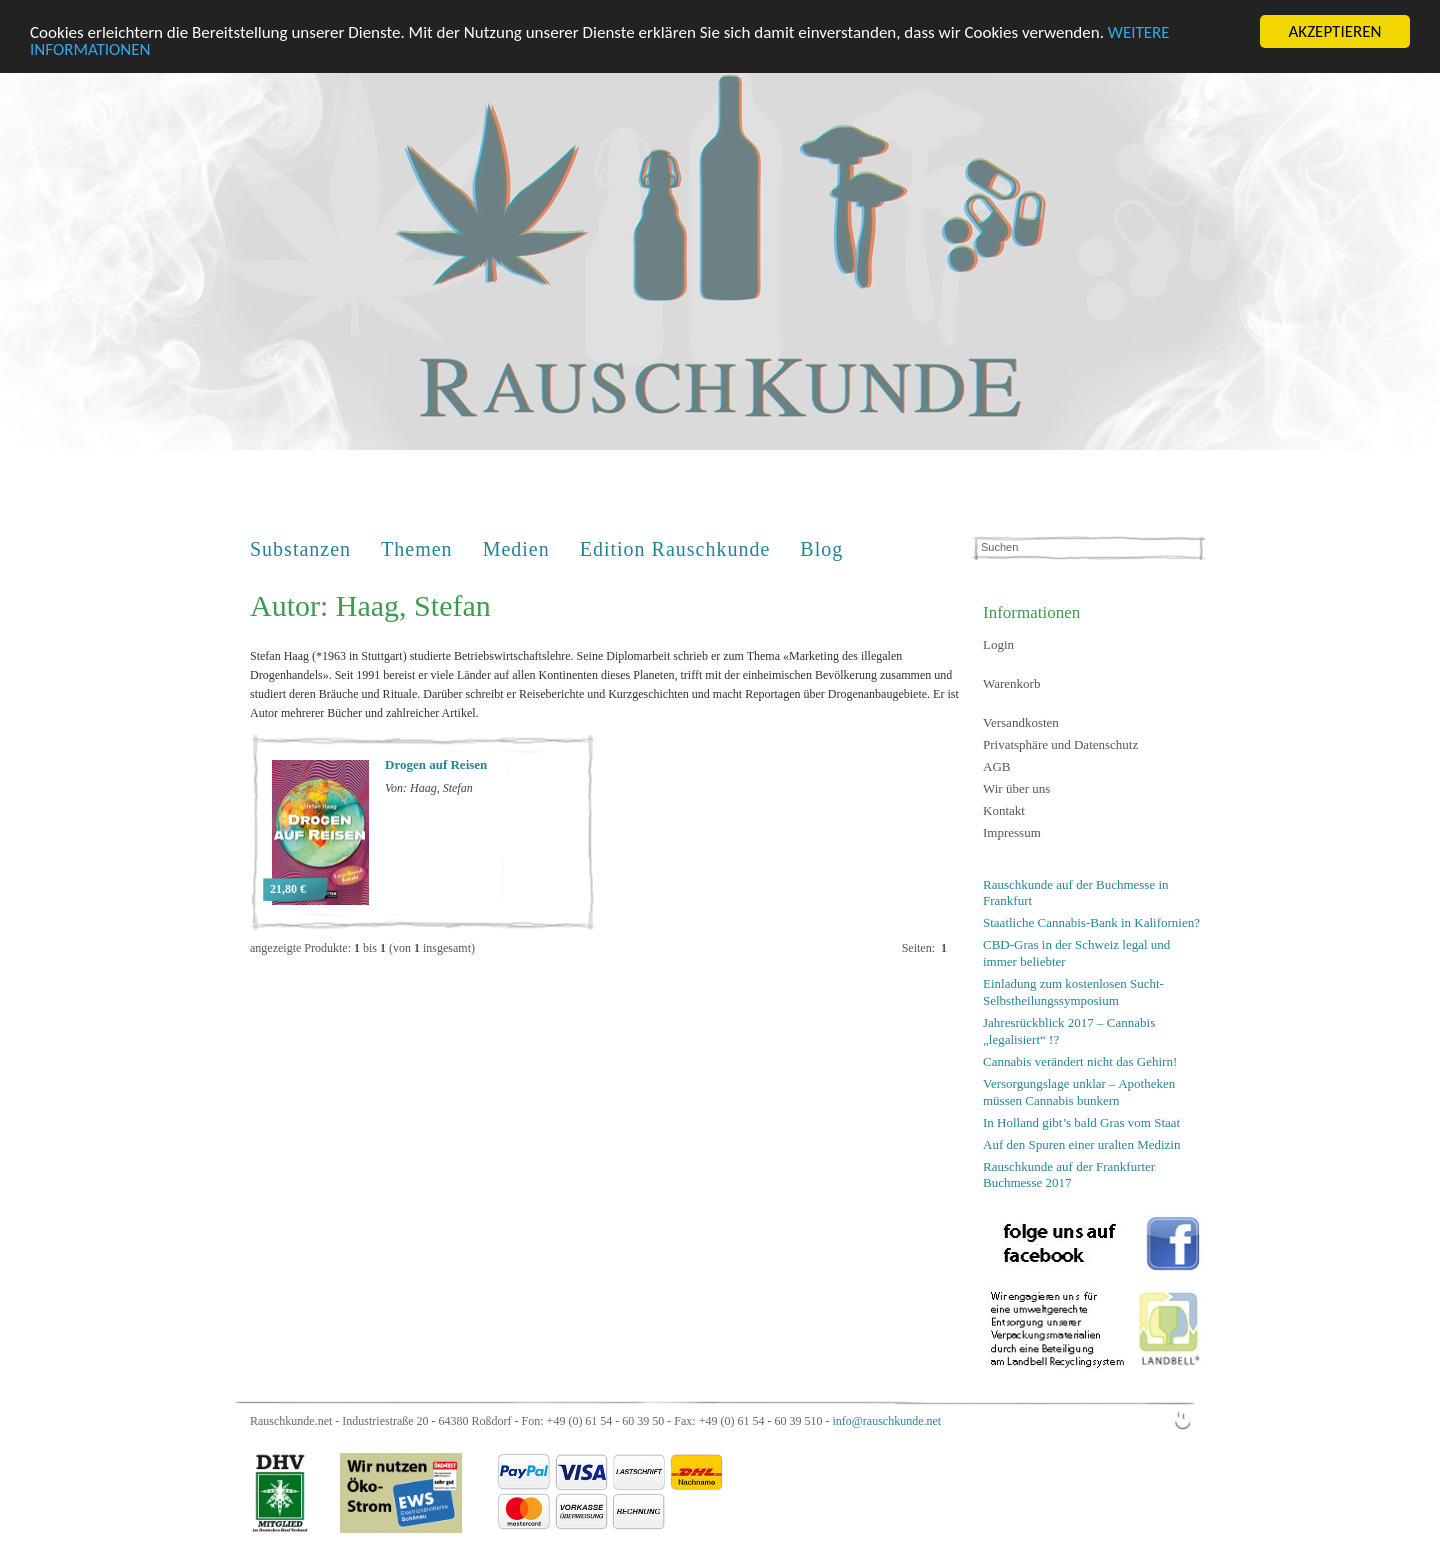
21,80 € (288, 889)
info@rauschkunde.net (886, 1421)
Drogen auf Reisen (436, 764)
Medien (516, 549)
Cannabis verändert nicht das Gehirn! (1080, 1061)
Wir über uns (1016, 788)
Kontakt (1004, 810)
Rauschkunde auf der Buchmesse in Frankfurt (1076, 893)
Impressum (1012, 832)
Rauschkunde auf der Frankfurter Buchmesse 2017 (1069, 1174)
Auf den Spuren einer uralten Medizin (1081, 1143)
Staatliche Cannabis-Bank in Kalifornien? (1091, 922)
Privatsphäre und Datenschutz (1060, 744)
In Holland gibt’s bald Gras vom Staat (1081, 1121)
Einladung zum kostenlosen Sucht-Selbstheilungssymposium (1073, 992)
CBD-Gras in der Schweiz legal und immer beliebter (1076, 953)
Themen (417, 549)
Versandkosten (1021, 722)
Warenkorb (1011, 683)
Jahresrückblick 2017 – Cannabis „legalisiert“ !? (1069, 1031)
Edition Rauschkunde (675, 549)
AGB (996, 766)
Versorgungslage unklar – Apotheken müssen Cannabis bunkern (1079, 1092)
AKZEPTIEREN (1334, 31)
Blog (821, 549)
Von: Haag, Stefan (429, 788)
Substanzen (300, 549)
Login (998, 644)
